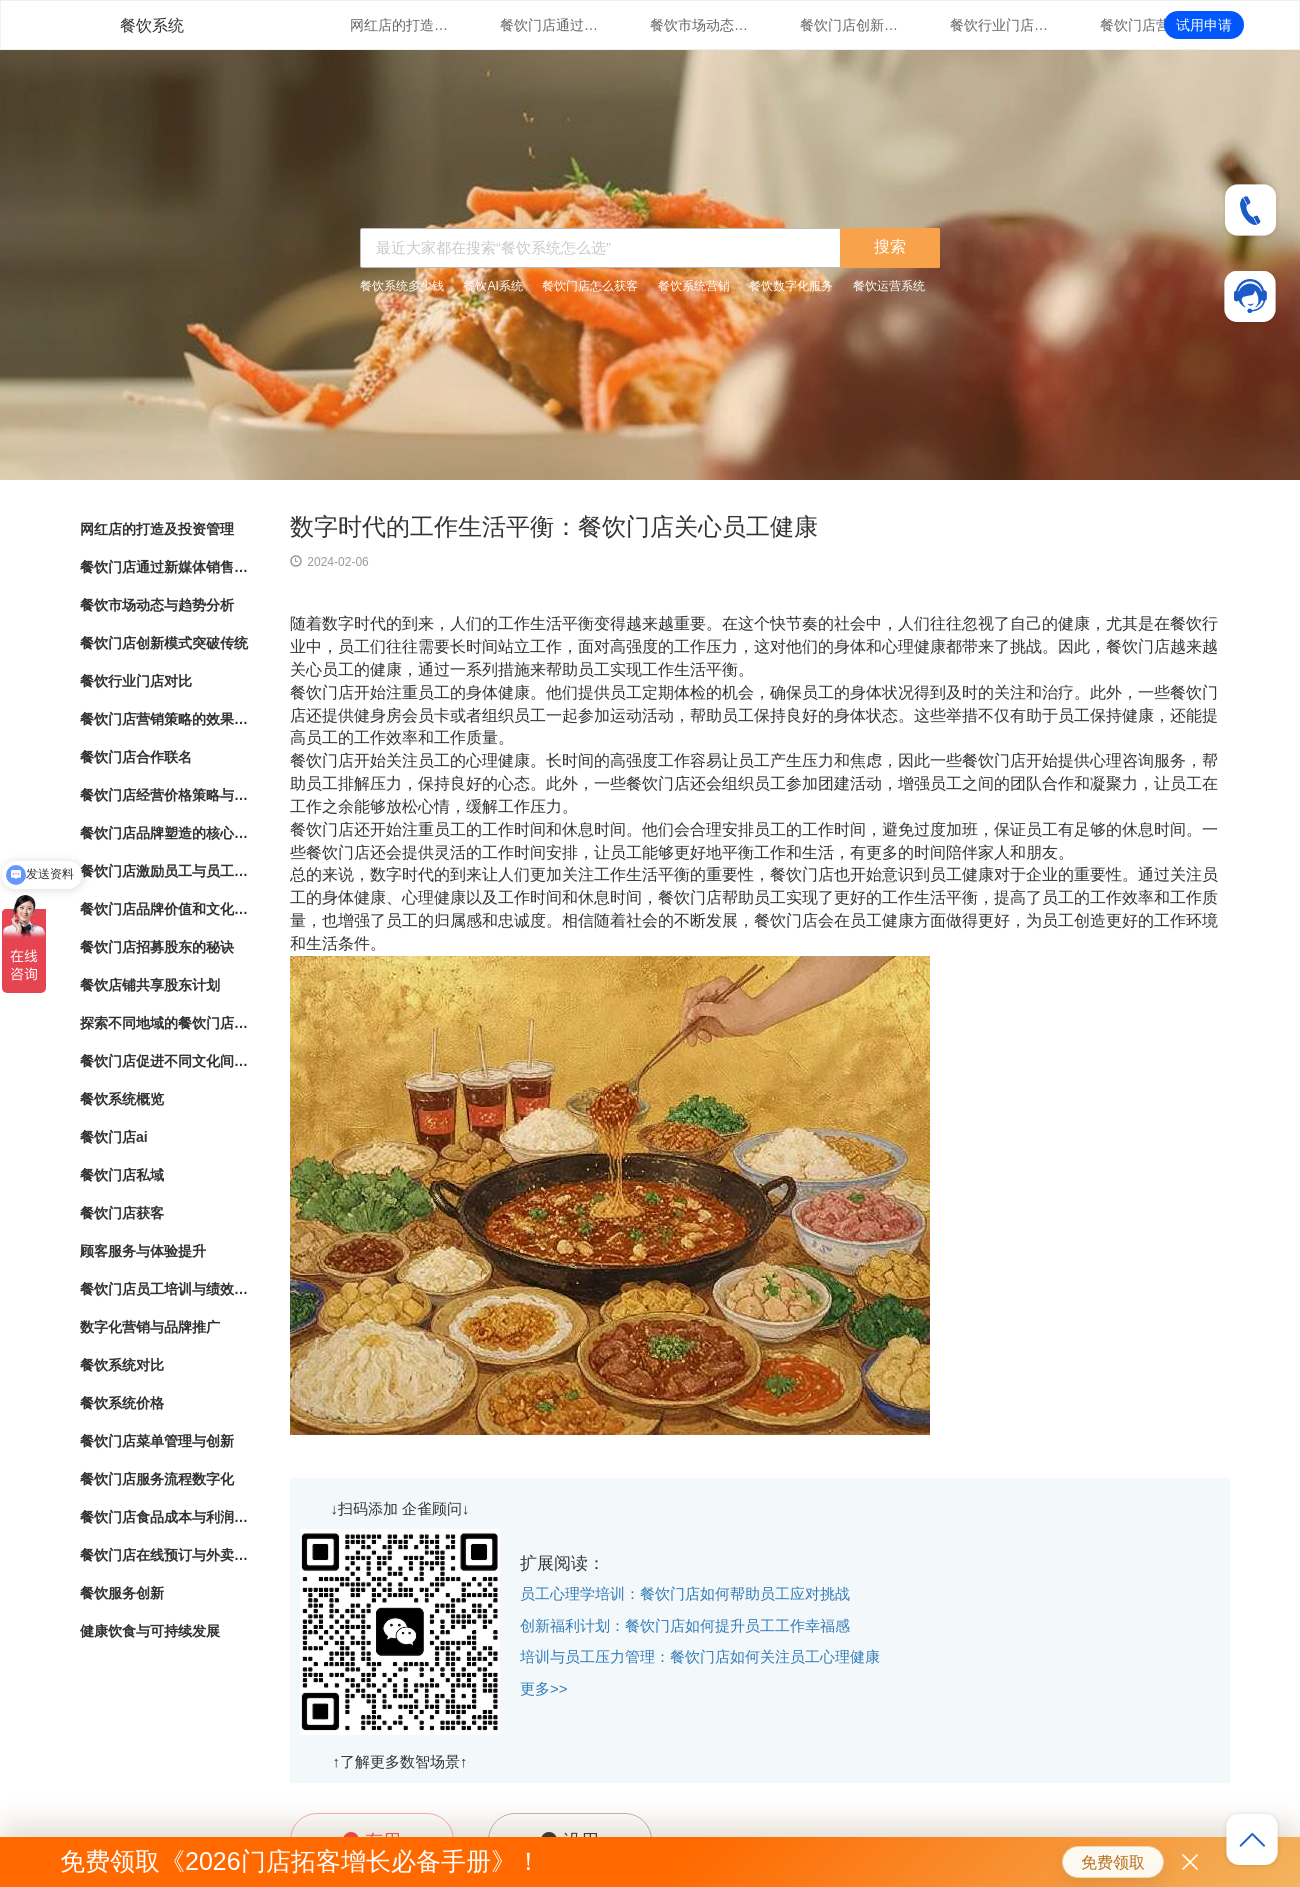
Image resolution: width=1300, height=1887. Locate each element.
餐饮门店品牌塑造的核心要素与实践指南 (165, 833)
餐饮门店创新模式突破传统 (850, 25)
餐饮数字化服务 (791, 286)
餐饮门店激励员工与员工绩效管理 (165, 871)
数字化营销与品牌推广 (150, 1327)
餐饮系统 (152, 25)
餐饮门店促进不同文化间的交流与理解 (165, 1061)
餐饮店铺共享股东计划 (150, 985)
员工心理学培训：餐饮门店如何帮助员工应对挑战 (685, 1593)
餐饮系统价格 (122, 1403)
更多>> (544, 1688)
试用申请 (1204, 25)
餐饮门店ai (114, 1137)
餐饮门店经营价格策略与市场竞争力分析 (165, 795)
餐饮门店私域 (122, 1175)
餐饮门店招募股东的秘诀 (157, 947)
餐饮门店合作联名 (136, 757)
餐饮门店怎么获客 (590, 286)
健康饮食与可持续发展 (150, 1631)
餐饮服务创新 (122, 1593)
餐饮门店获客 (122, 1213)
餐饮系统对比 (122, 1365)
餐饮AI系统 (492, 286)
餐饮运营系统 (889, 286)
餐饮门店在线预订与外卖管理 (165, 1555)
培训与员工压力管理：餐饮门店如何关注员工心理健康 (700, 1656)
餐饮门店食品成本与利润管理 (165, 1517)
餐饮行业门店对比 (1000, 25)
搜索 (890, 246)
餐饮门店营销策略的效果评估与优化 (1150, 25)
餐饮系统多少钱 (402, 286)
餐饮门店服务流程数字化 (157, 1479)
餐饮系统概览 (122, 1099)
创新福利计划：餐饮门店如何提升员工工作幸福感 (685, 1625)
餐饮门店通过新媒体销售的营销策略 (550, 25)
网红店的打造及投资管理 (400, 25)
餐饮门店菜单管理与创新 (157, 1441)
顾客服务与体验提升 (143, 1251)
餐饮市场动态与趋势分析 (700, 25)
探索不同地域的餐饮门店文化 (165, 1023)
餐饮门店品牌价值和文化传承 (165, 909)
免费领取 (1113, 1862)
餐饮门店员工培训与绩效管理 (165, 1289)
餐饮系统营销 (694, 286)
